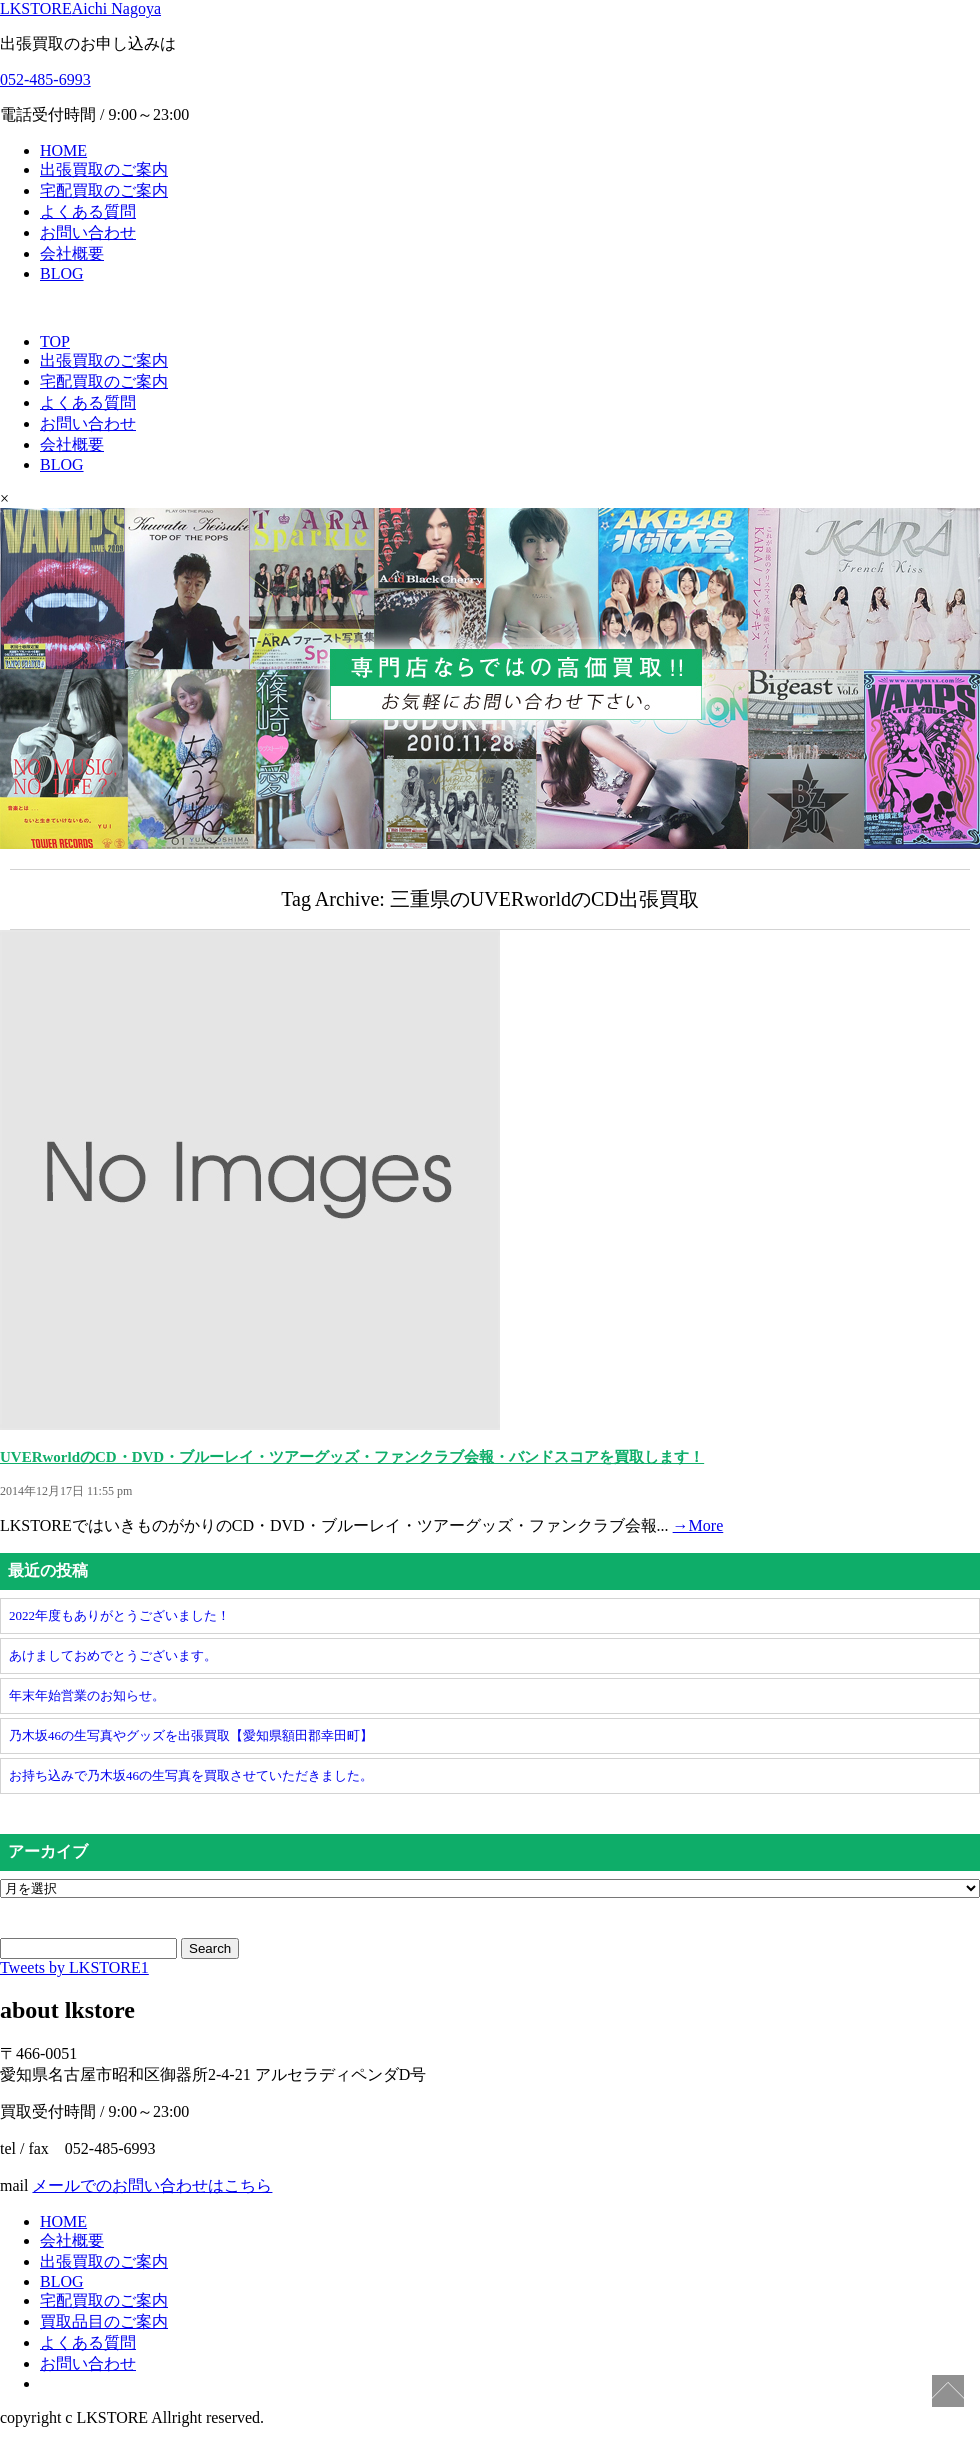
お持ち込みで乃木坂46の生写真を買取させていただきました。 (191, 1775)
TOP (55, 341)
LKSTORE (80, 8)
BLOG (62, 273)
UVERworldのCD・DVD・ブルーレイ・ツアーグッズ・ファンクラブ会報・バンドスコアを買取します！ (352, 1457)
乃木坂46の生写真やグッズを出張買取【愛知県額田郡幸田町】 (191, 1735)
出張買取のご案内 (104, 169)
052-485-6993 (45, 79)
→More (698, 1525)
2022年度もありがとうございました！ (119, 1615)
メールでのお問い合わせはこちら (152, 2185)
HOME (63, 150)
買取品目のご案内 (104, 2321)
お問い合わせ (88, 232)
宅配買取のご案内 (104, 190)
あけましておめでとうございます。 (113, 1655)
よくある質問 (88, 211)
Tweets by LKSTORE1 (74, 1967)
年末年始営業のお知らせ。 (87, 1695)
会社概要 (72, 253)
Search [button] (210, 1948)
